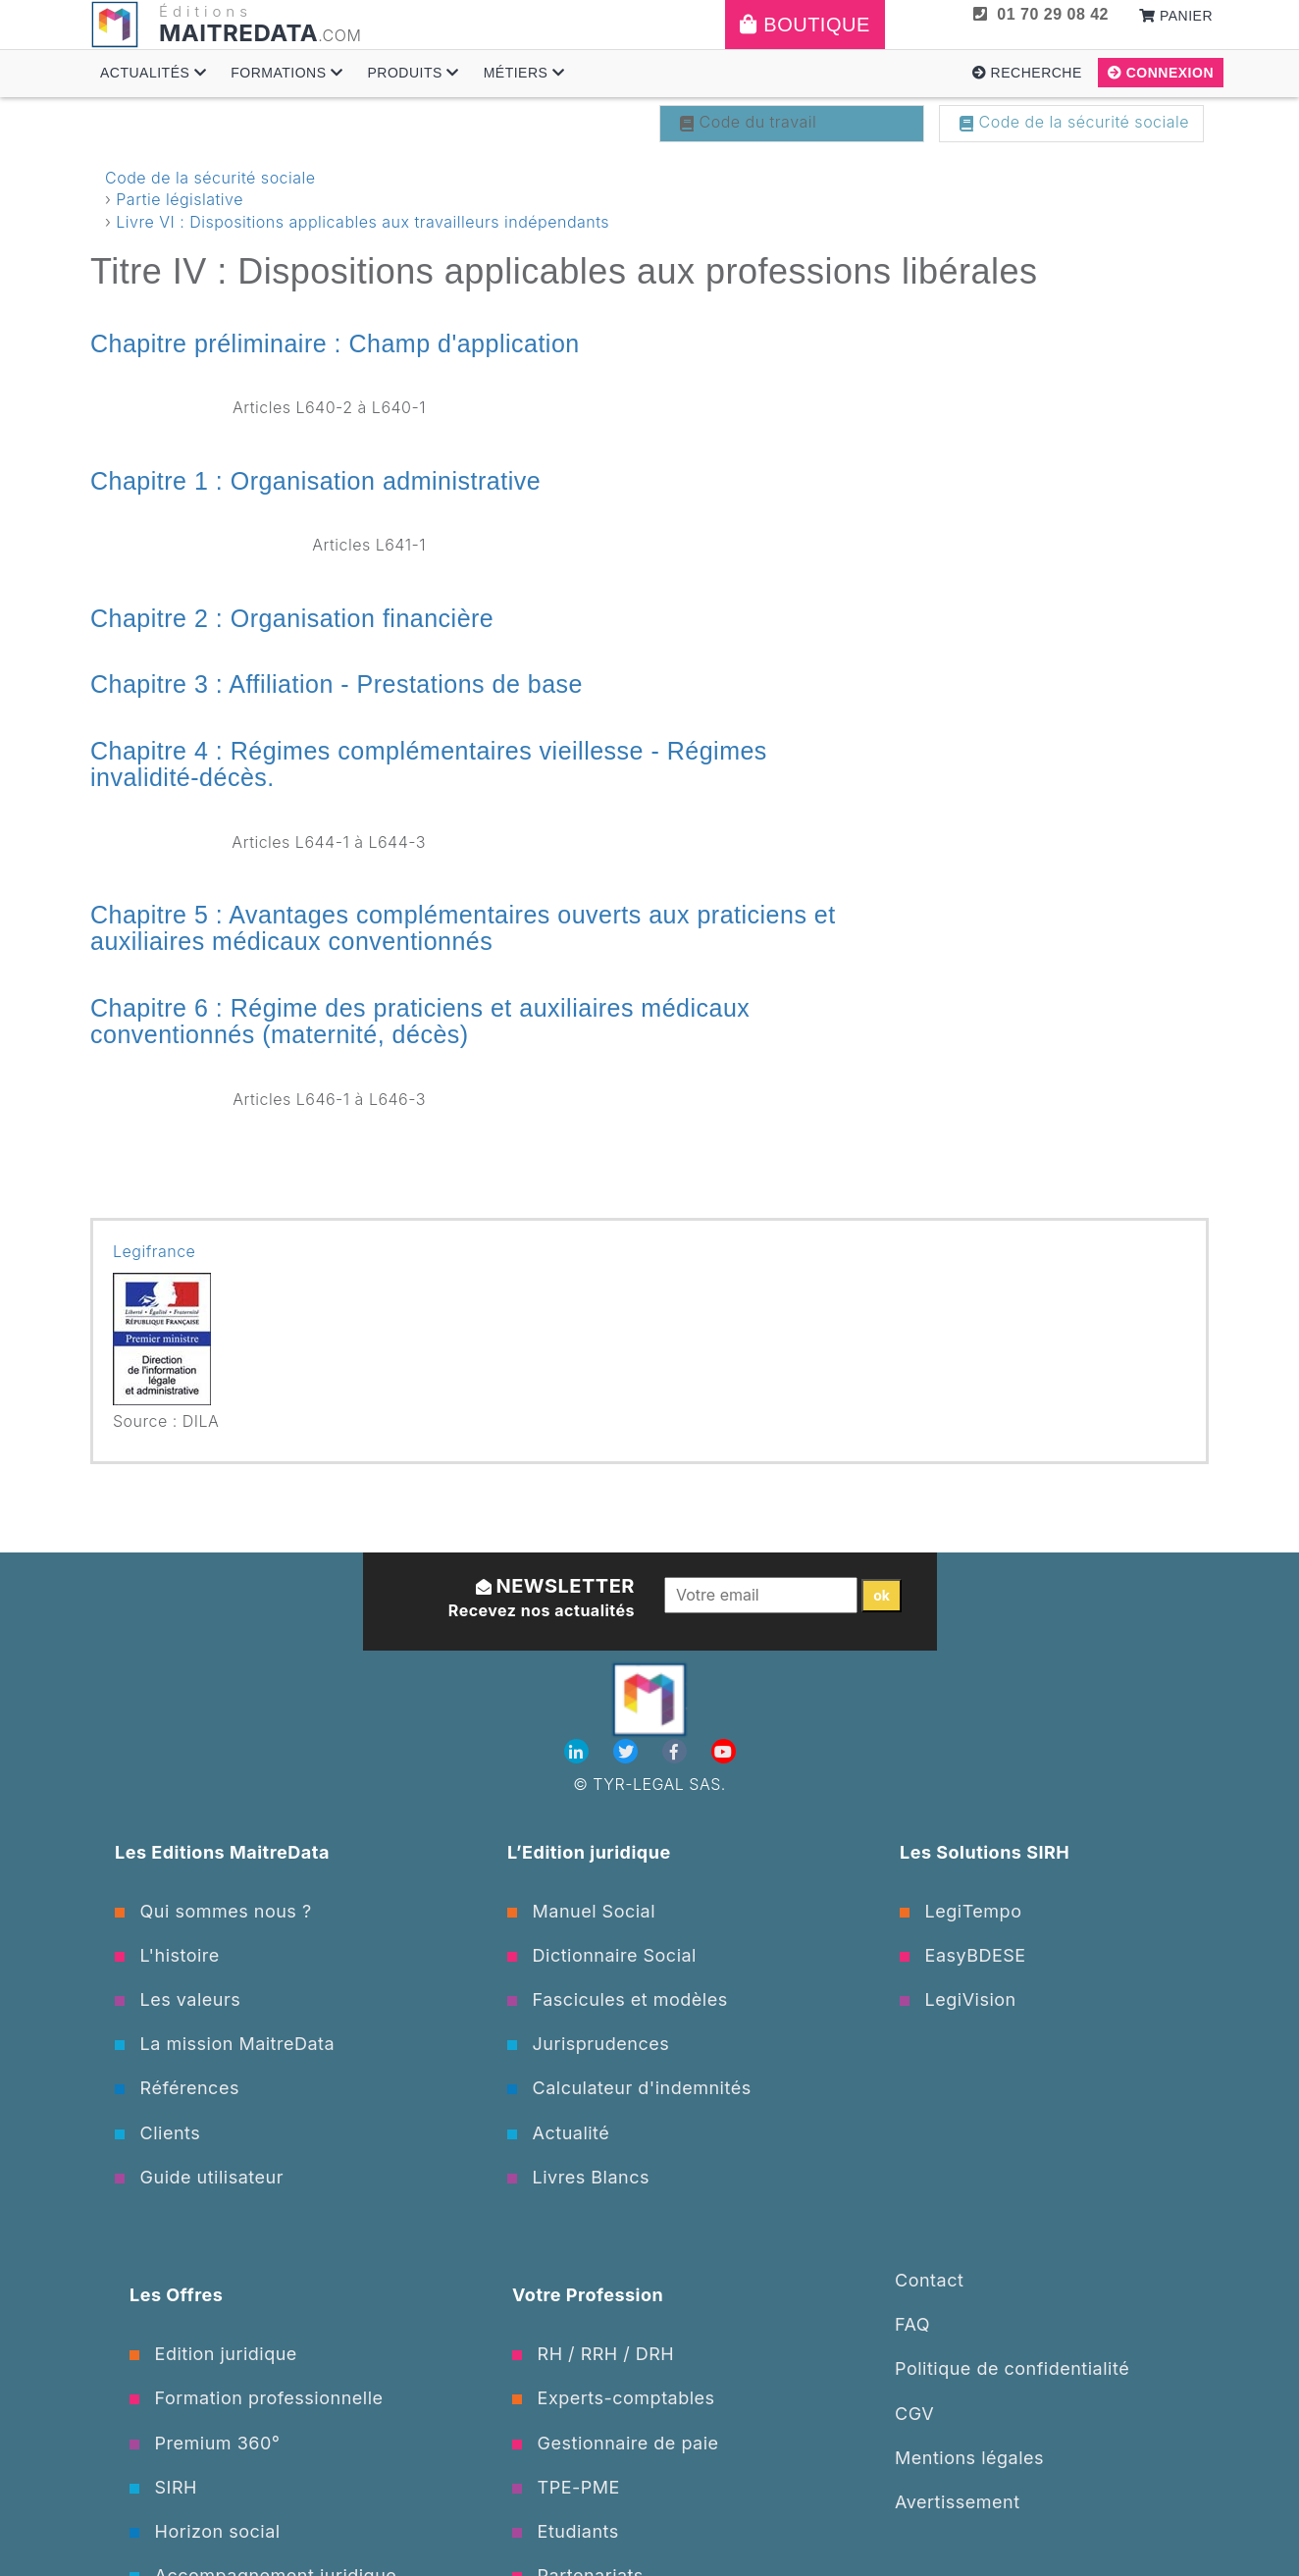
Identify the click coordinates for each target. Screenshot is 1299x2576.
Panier (1176, 16)
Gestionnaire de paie (615, 2443)
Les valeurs (177, 1999)
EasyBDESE (963, 1955)
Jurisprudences (588, 2043)
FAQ (912, 2324)
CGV (914, 2413)
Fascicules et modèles (617, 1999)
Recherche (1027, 72)
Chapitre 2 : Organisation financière (292, 618)
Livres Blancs (578, 2177)
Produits (412, 72)
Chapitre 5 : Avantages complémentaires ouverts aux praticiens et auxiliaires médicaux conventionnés (463, 928)
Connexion (1161, 72)
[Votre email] (760, 1594)
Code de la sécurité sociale (1074, 121)
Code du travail (748, 121)
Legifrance (154, 1251)
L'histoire (167, 1955)
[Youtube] (723, 1751)
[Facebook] (677, 1751)
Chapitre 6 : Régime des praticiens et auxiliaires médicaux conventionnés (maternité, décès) (420, 1021)
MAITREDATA (238, 33)
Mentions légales (969, 2457)
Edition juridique (213, 2353)
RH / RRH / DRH (593, 2353)
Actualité (558, 2133)
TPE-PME (566, 2487)
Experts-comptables (613, 2398)
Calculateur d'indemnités (629, 2087)
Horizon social (205, 2531)
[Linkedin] (579, 1751)
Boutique (805, 24)
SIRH (163, 2487)
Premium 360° (205, 2443)
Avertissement (957, 2502)
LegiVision (958, 1999)
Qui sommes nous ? (213, 1911)
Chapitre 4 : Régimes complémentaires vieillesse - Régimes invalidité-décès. (428, 764)
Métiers (524, 72)
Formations (286, 72)
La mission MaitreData (225, 2043)
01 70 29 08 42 (1041, 14)
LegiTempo (960, 1911)
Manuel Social (581, 1911)
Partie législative (179, 199)
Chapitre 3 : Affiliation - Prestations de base (336, 684)
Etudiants (565, 2531)
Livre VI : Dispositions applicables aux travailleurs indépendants (362, 222)
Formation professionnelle (257, 2398)
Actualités (153, 72)
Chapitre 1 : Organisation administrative (315, 481)
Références (177, 2087)
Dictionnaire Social (602, 1955)
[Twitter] (628, 1751)
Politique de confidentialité (1012, 2368)
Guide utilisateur (199, 2177)
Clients (157, 2133)
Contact (929, 2280)
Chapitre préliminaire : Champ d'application (335, 343)
